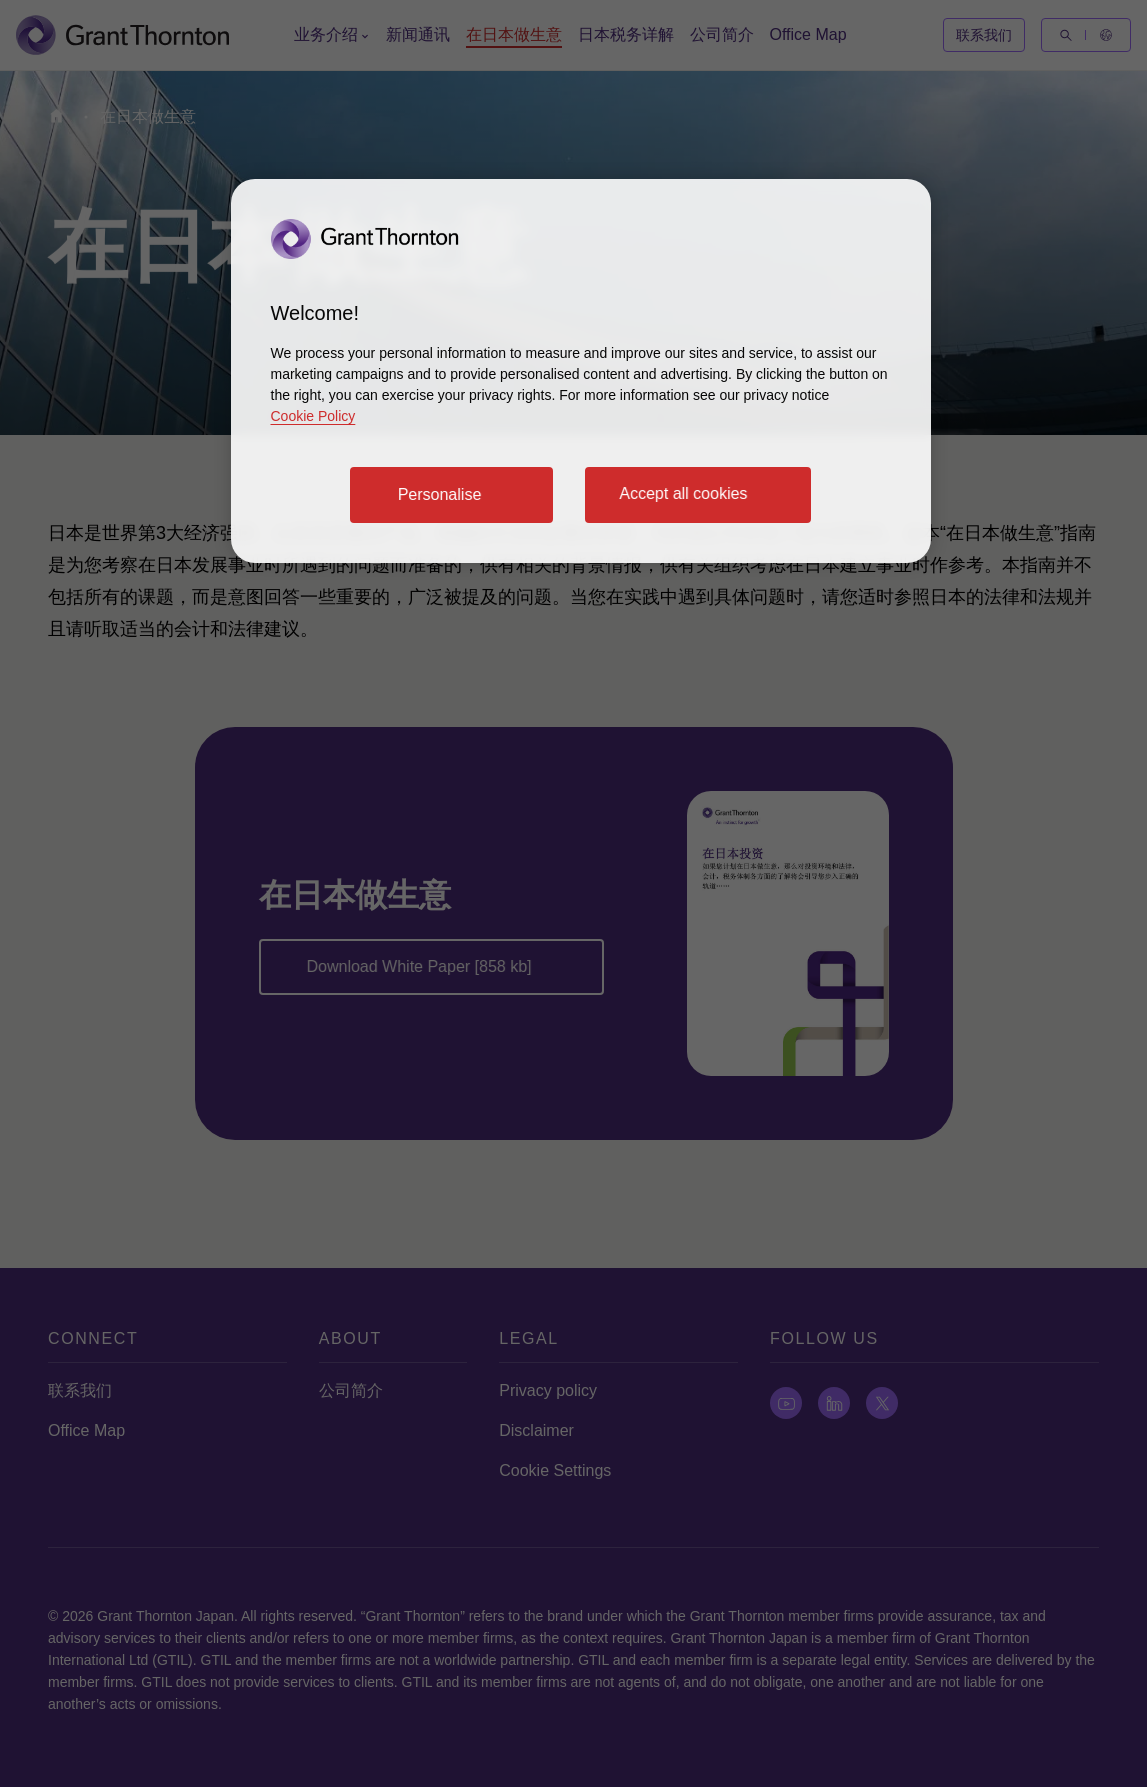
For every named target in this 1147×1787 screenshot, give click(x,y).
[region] (581, 371)
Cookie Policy (313, 416)
